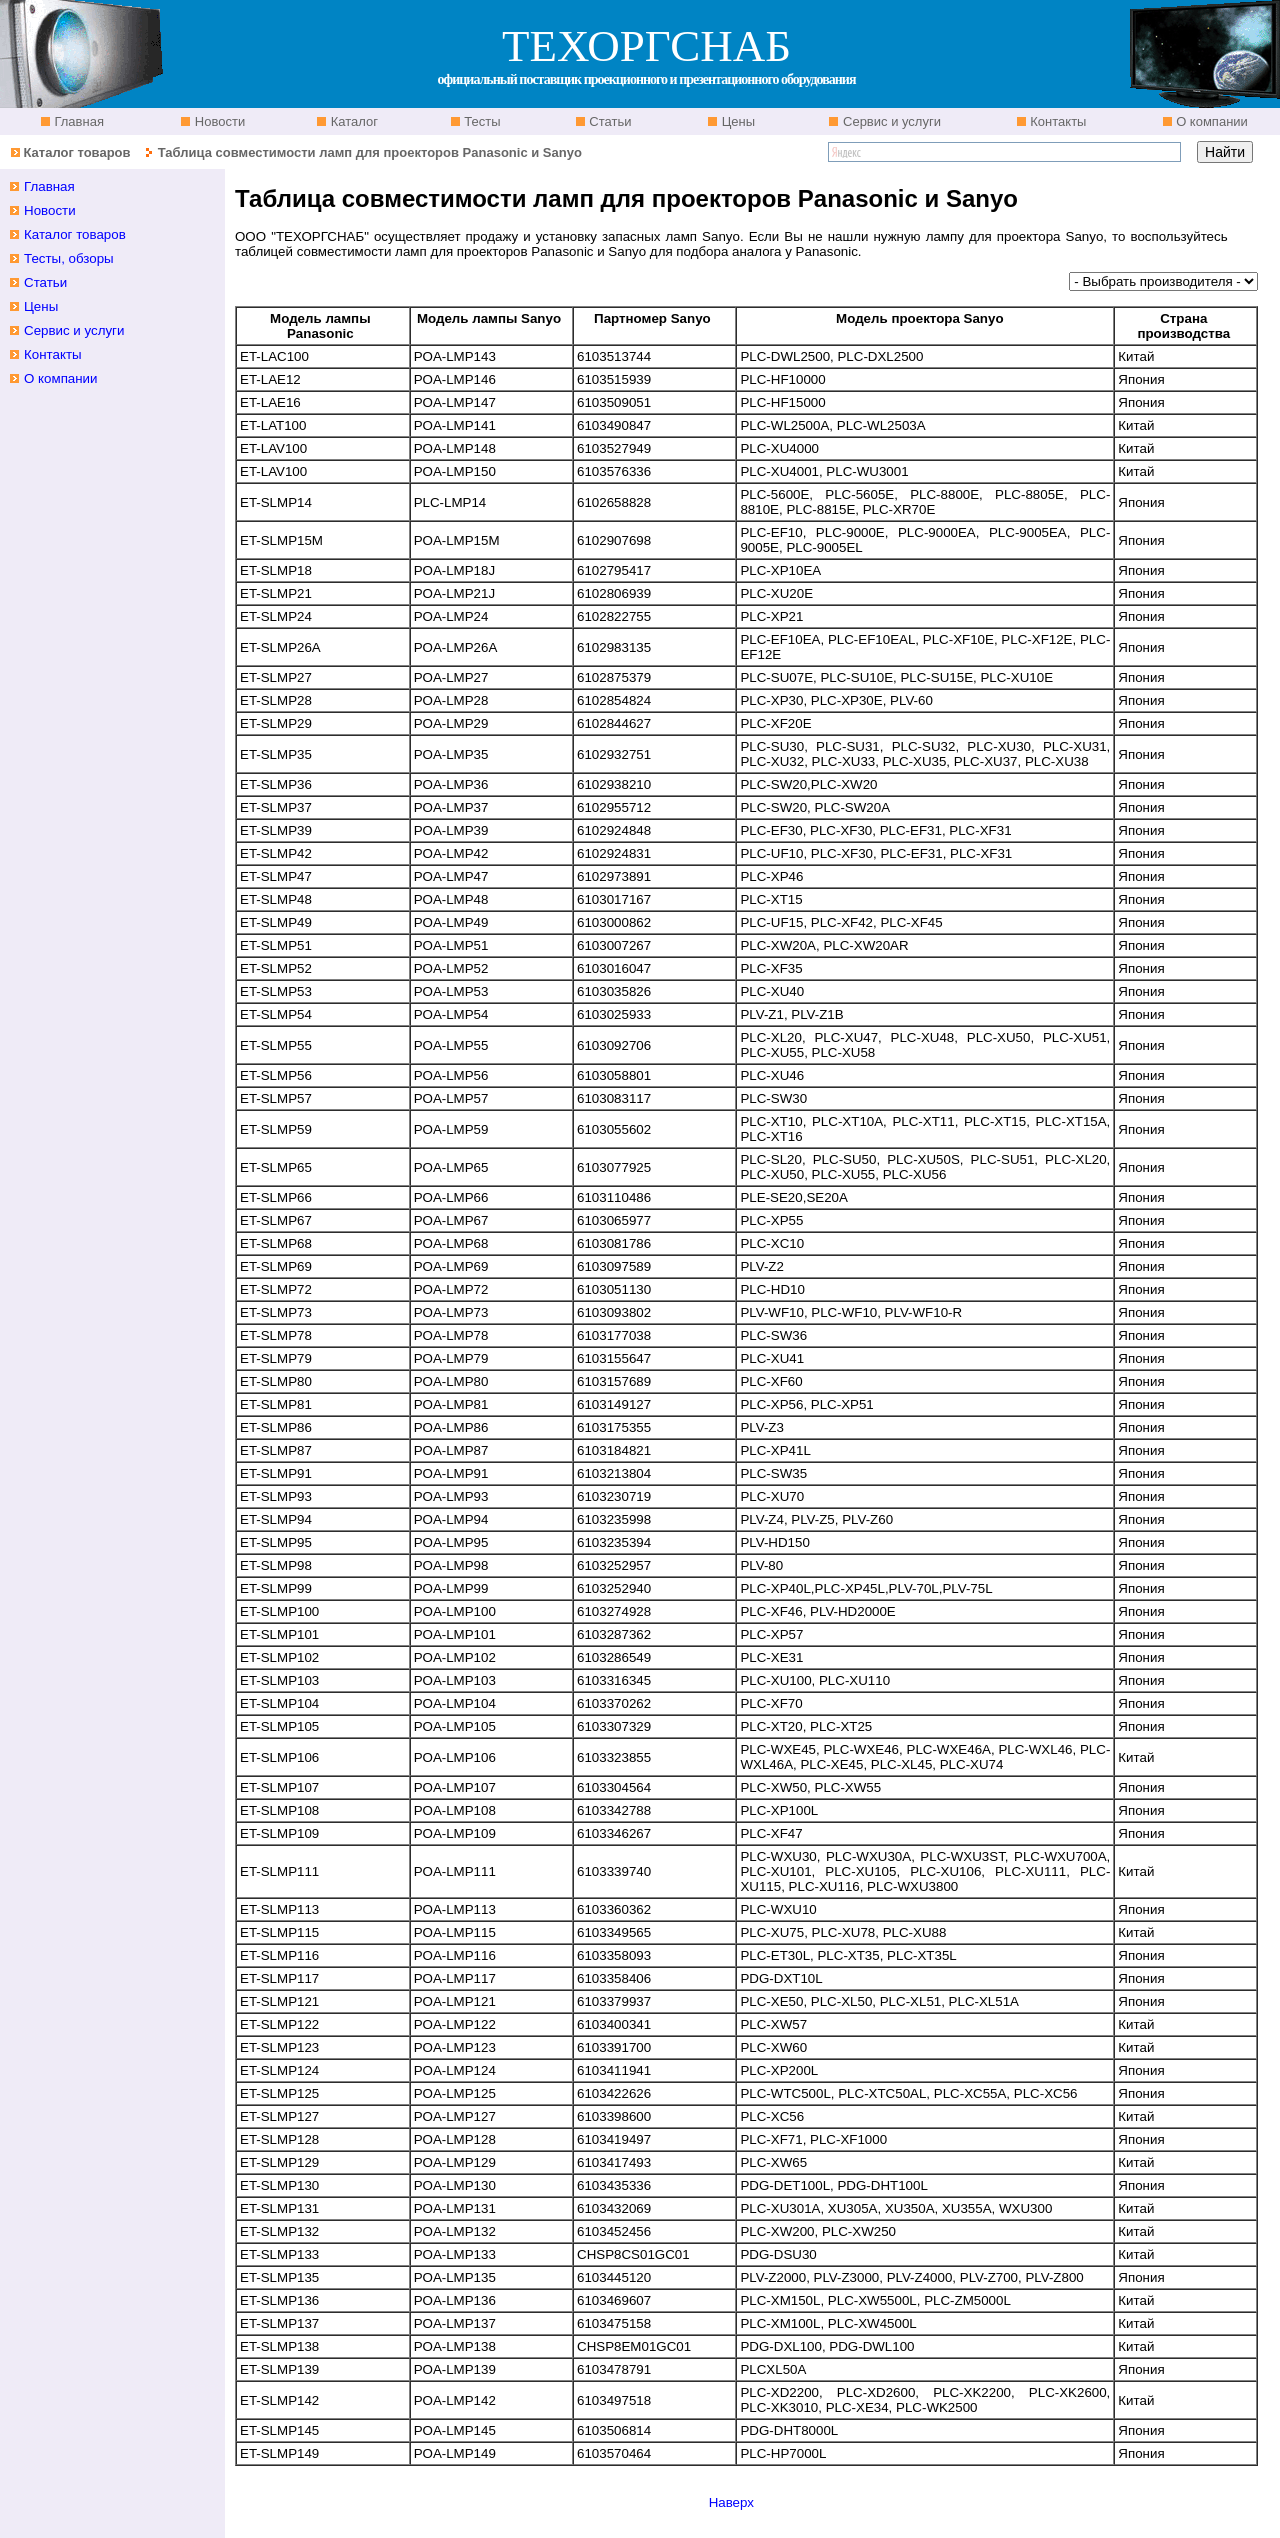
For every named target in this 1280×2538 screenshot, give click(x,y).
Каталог (352, 121)
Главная (77, 121)
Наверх (731, 2502)
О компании (1210, 121)
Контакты (1057, 121)
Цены (736, 121)
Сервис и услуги (890, 121)
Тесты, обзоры (69, 258)
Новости (218, 121)
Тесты (481, 121)
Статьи (609, 121)
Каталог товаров (76, 152)
